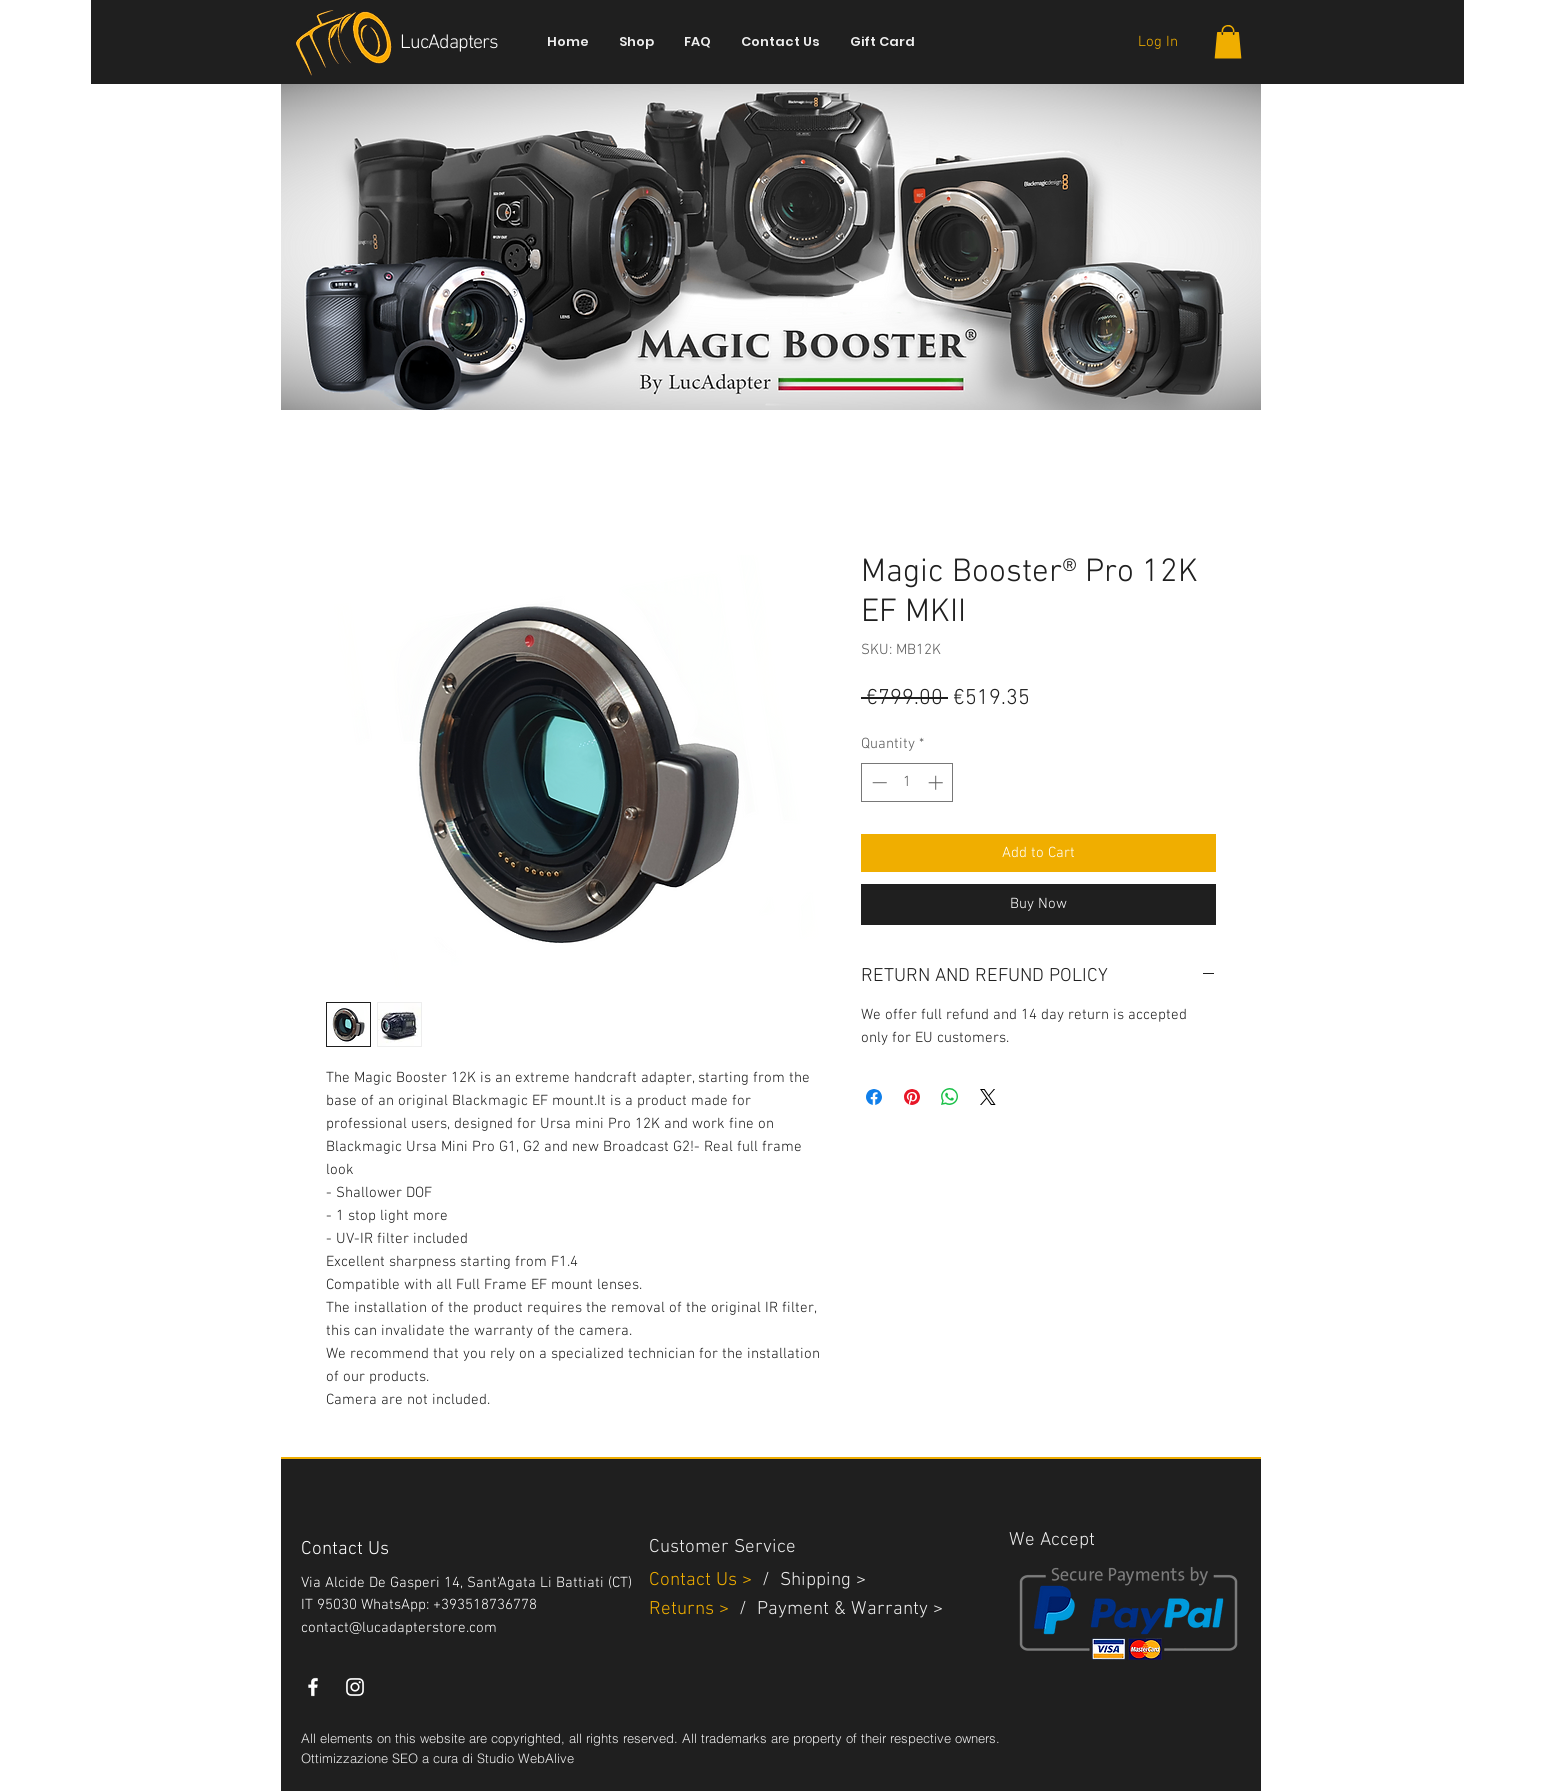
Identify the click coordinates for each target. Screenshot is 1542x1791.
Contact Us (695, 1580)
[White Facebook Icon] (313, 1687)
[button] (1228, 41)
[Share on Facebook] (874, 1097)
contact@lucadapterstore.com (399, 1628)
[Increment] (937, 782)
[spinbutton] (907, 782)
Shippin (810, 1580)
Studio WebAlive (525, 1758)
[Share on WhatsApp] (950, 1097)
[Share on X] (988, 1097)
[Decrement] (877, 782)
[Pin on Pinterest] (912, 1097)
